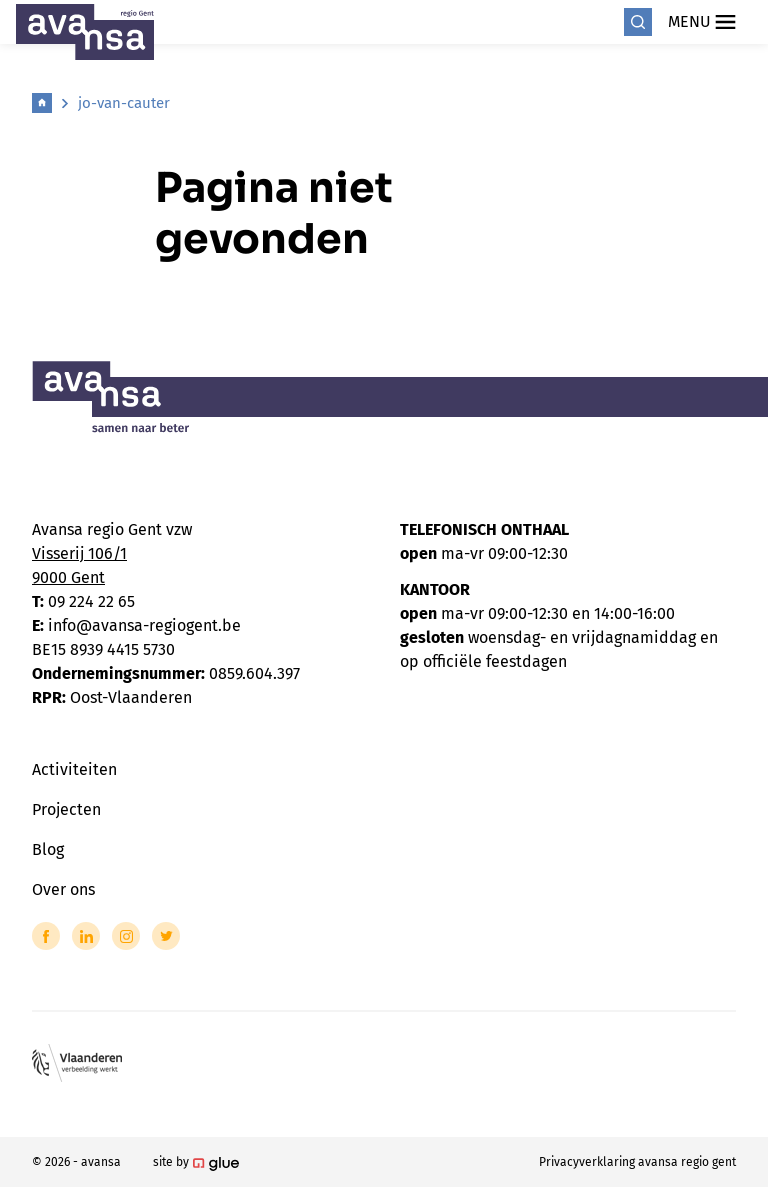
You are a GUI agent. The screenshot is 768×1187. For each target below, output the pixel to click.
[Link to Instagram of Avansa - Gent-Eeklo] (126, 936)
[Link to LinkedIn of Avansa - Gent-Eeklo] (86, 936)
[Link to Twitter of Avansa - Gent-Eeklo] (166, 936)
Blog (48, 849)
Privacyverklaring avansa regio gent (637, 1162)
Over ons (63, 889)
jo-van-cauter (124, 103)
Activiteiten (74, 769)
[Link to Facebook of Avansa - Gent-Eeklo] (46, 936)
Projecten (66, 809)
